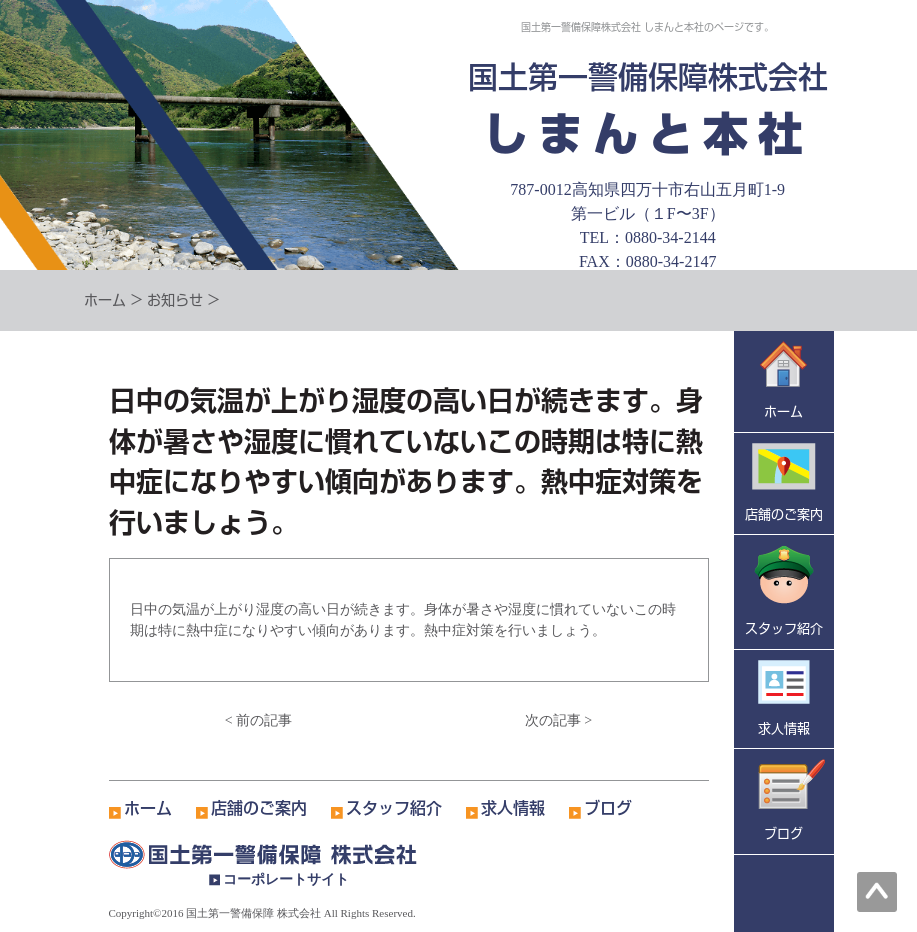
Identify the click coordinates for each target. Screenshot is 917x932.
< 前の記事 (258, 720)
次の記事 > (558, 720)
